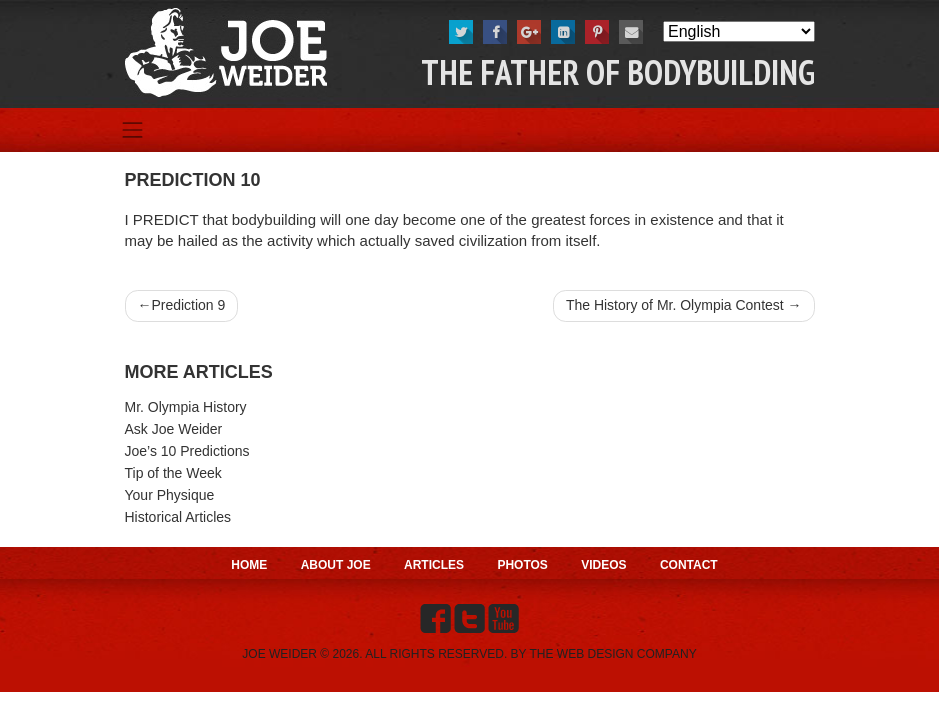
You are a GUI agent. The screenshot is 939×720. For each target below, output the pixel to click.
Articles (434, 565)
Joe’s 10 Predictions (187, 451)
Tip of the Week (173, 473)
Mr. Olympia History (186, 407)
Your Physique (170, 495)
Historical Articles (178, 517)
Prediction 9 (188, 305)
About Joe (336, 565)
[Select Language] (739, 31)
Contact (689, 565)
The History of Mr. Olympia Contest (675, 305)
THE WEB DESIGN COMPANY (613, 654)
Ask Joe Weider (174, 429)
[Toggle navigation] (133, 130)
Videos (603, 565)
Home (249, 565)
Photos (522, 565)
